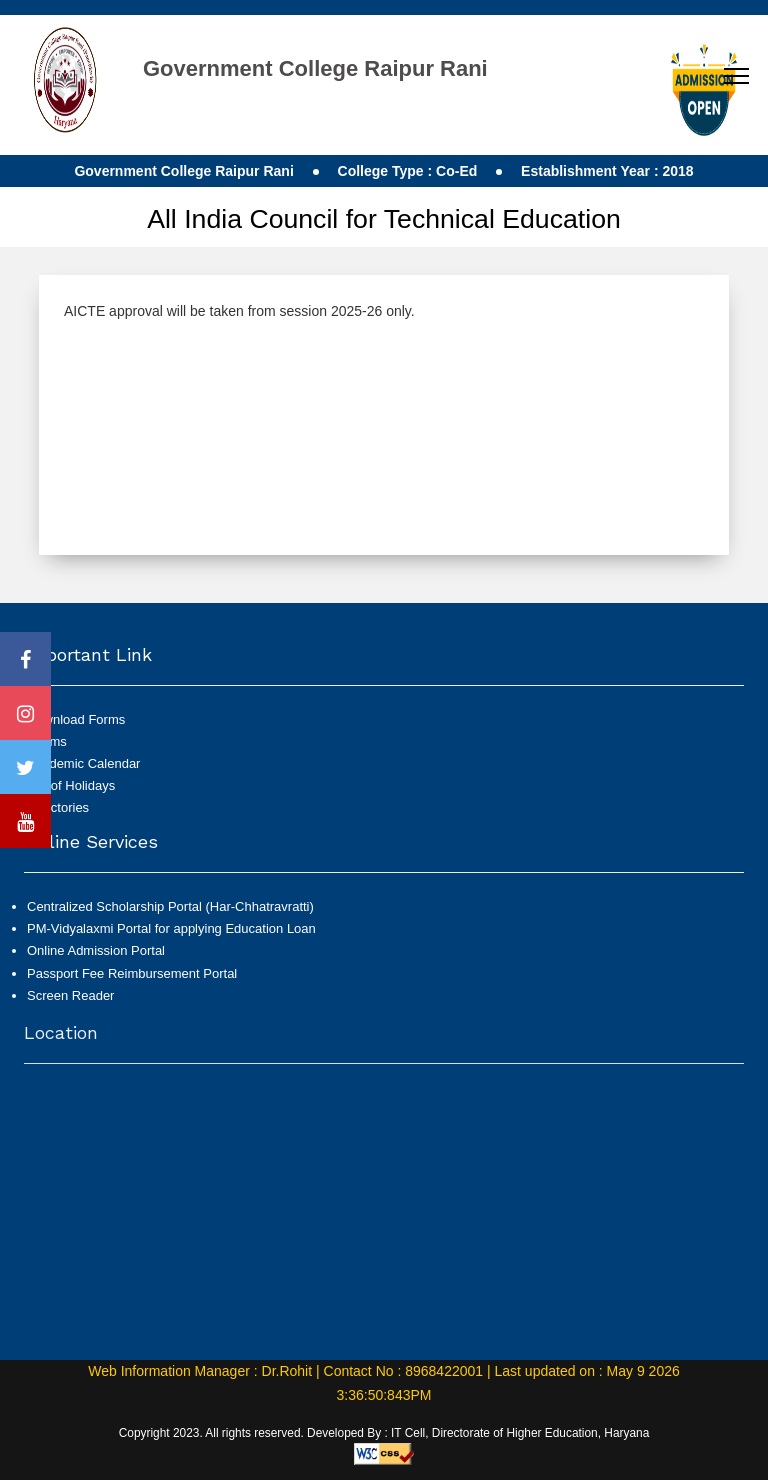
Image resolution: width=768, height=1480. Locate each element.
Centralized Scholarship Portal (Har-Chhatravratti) (170, 919)
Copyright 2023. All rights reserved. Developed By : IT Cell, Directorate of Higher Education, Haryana (384, 1433)
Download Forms (76, 719)
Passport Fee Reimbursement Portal (132, 985)
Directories (58, 807)
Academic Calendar (83, 763)
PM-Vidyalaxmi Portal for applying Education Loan (171, 941)
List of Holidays (71, 785)
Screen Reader (70, 1007)
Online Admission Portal (96, 963)
